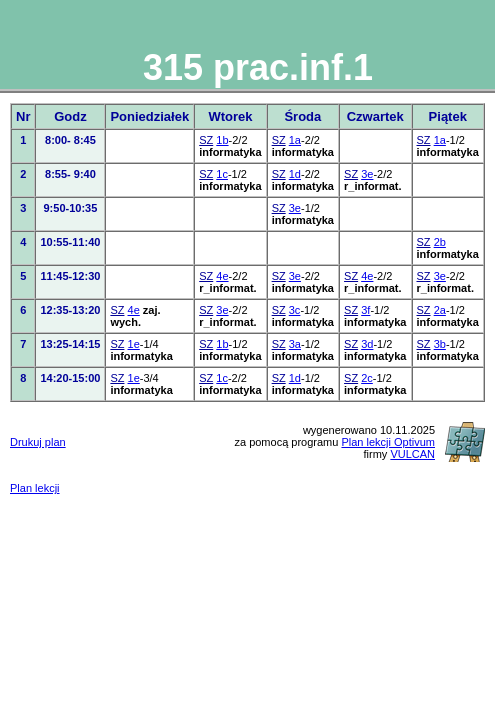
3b (440, 344)
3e (367, 174)
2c (367, 378)
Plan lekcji (35, 488)
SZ (206, 140)
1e (134, 344)
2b (440, 242)
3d (367, 344)
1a (295, 140)
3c (295, 310)
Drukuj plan (38, 442)
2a (440, 310)
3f (365, 310)
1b (222, 140)
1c (222, 174)
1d (295, 174)
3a (295, 344)
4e (222, 276)
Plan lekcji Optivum (388, 442)
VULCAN (412, 454)
